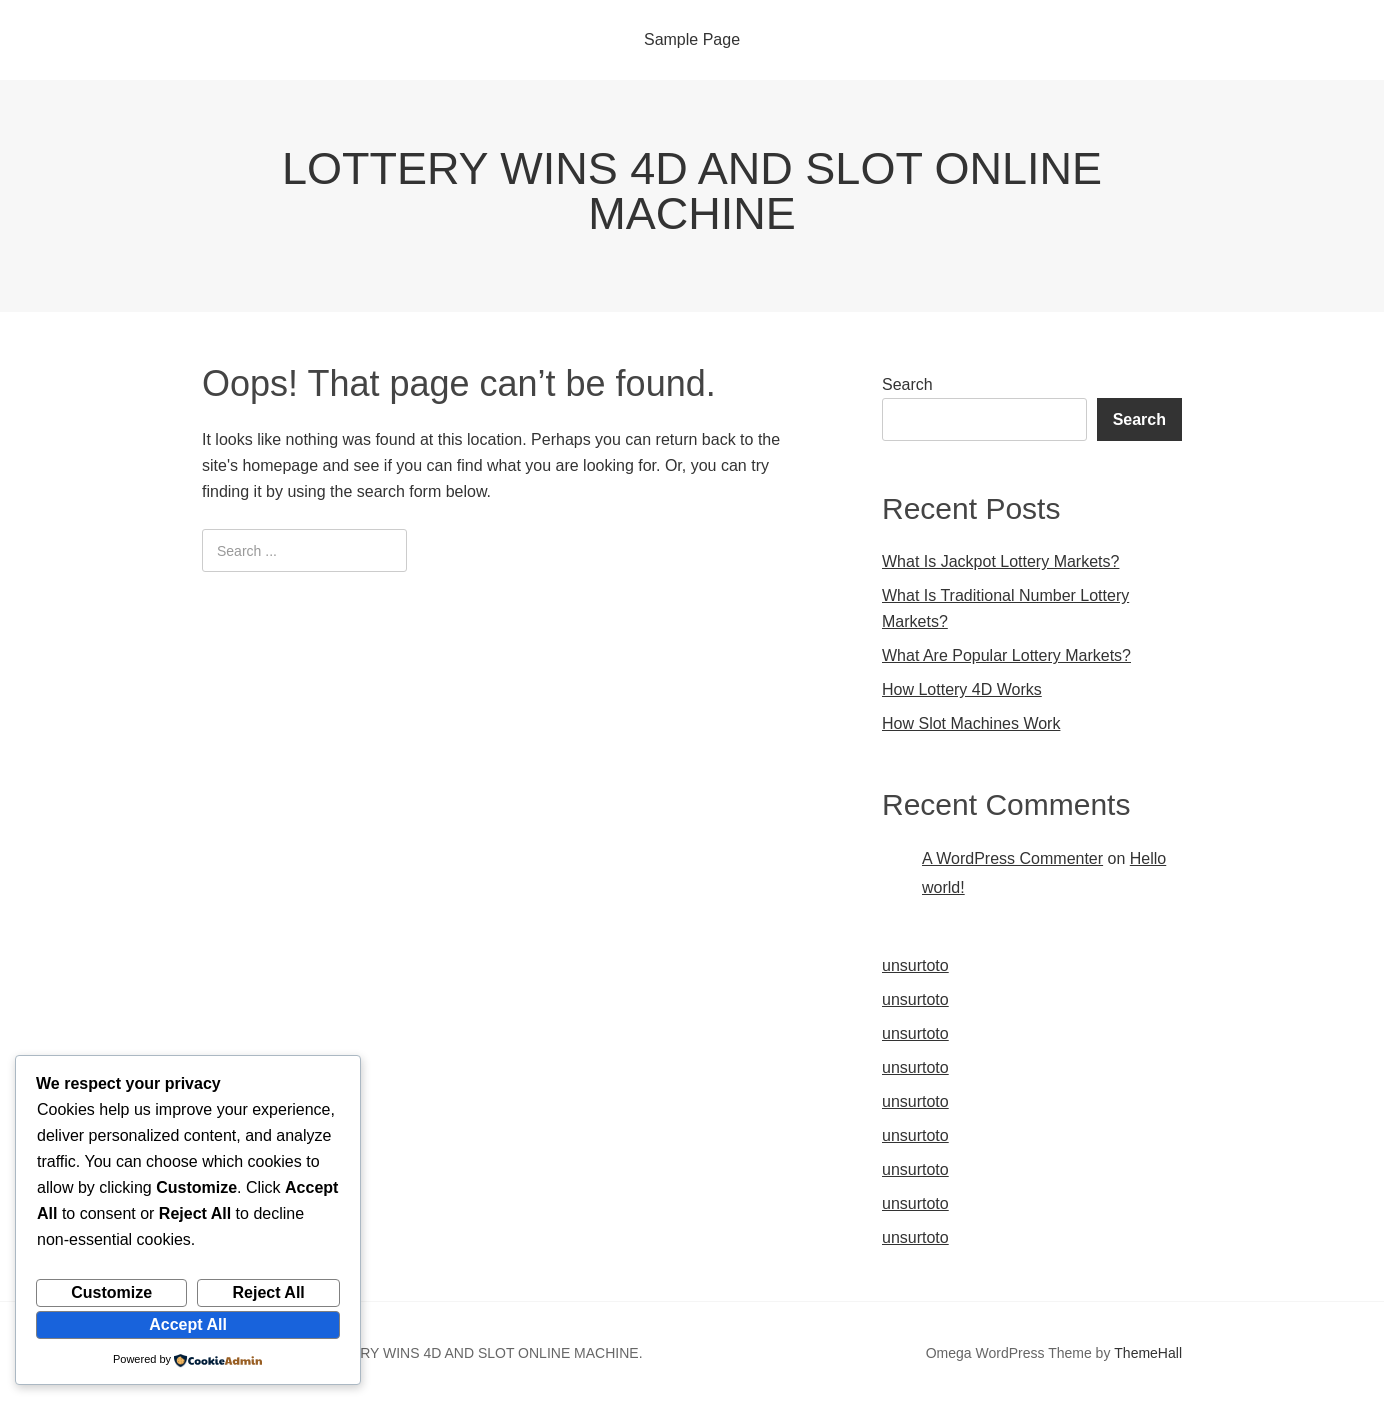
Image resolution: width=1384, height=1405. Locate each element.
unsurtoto (915, 965)
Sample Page (692, 39)
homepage (280, 465)
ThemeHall (1148, 1353)
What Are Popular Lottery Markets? (1006, 655)
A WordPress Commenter (1012, 858)
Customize (111, 1292)
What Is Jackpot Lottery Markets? (1000, 561)
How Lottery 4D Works (962, 689)
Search (907, 384)
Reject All (268, 1292)
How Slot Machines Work (971, 723)
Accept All (188, 1324)
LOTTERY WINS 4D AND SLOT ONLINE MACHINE (692, 191)
